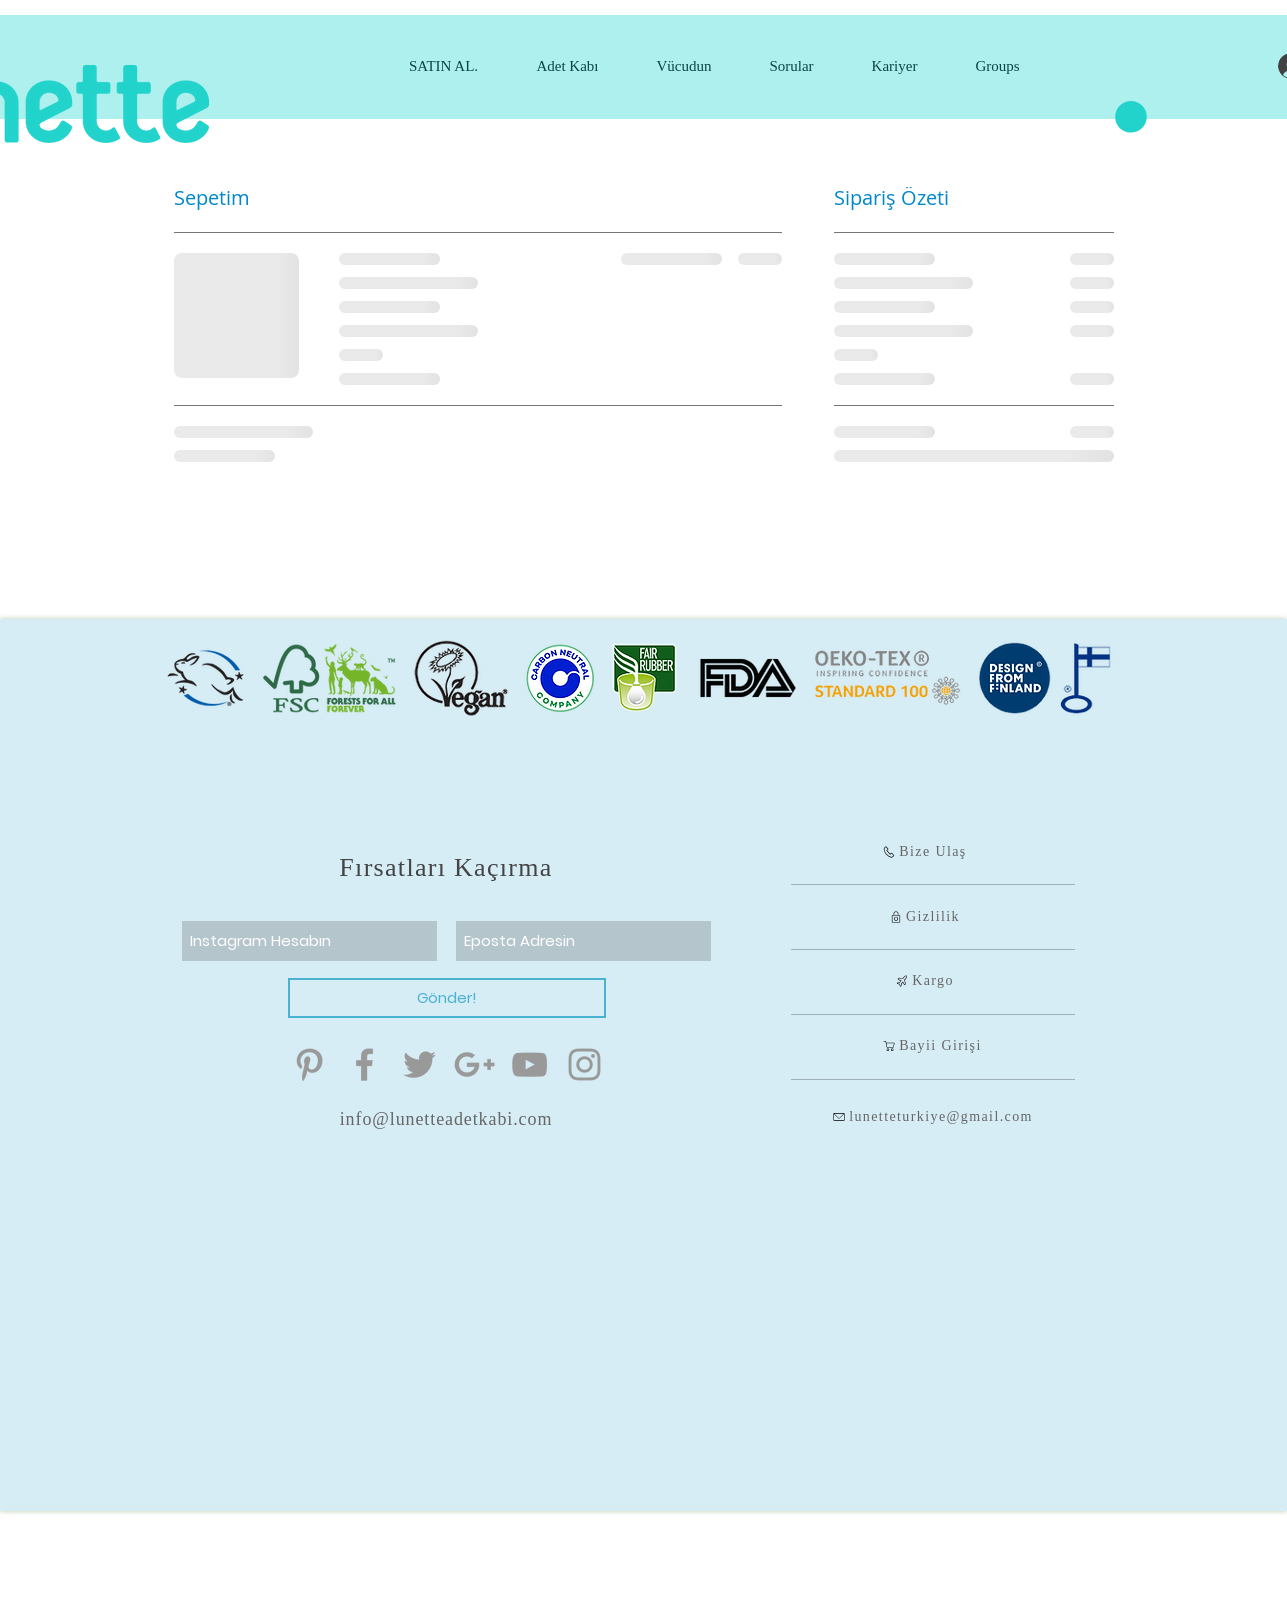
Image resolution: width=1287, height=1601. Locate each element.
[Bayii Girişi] (932, 1046)
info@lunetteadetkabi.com (446, 1119)
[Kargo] (925, 981)
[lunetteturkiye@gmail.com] (933, 1117)
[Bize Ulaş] (925, 852)
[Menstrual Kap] (309, 1064)
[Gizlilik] (925, 917)
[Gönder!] (447, 998)
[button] (1131, 117)
